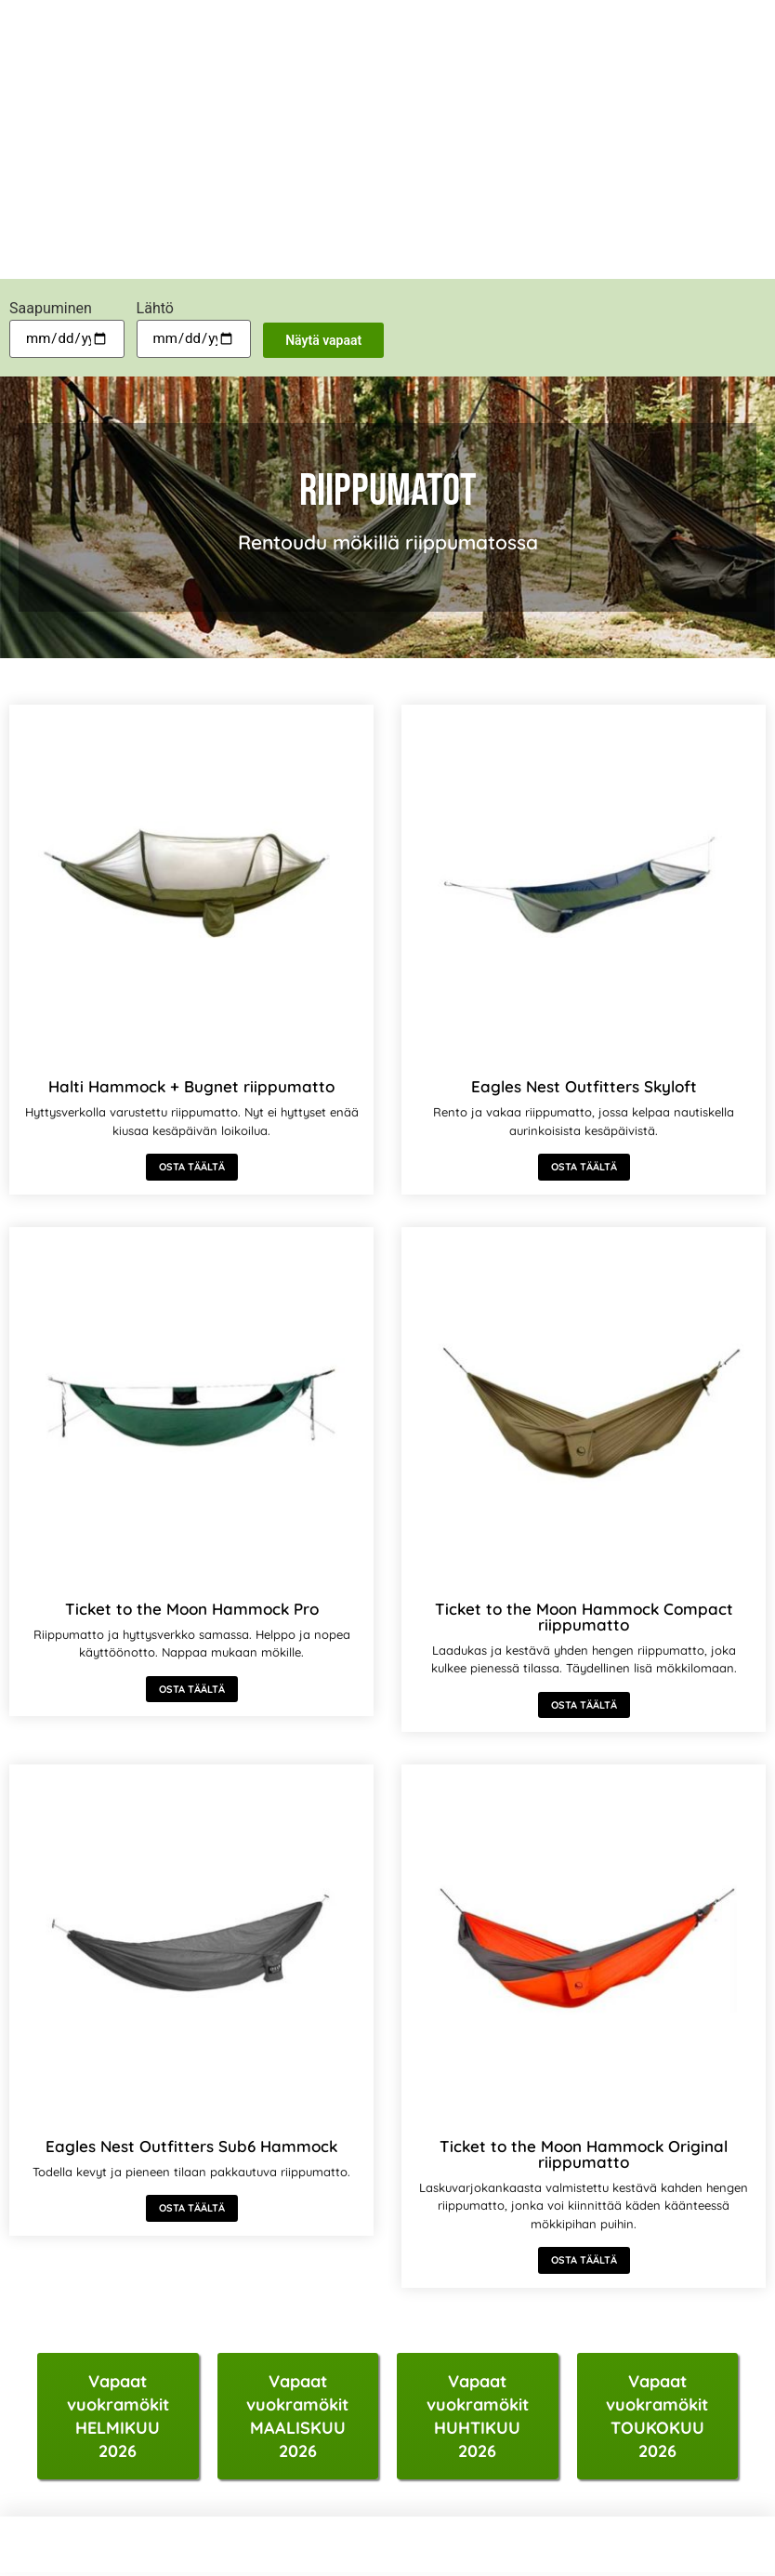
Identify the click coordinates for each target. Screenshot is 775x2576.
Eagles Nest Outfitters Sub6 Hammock (191, 2146)
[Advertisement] (387, 139)
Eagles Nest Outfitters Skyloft (584, 1086)
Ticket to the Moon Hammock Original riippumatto (584, 2154)
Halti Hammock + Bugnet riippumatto (191, 1086)
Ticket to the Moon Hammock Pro (192, 1608)
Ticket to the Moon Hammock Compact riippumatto (584, 1616)
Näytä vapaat (323, 340)
